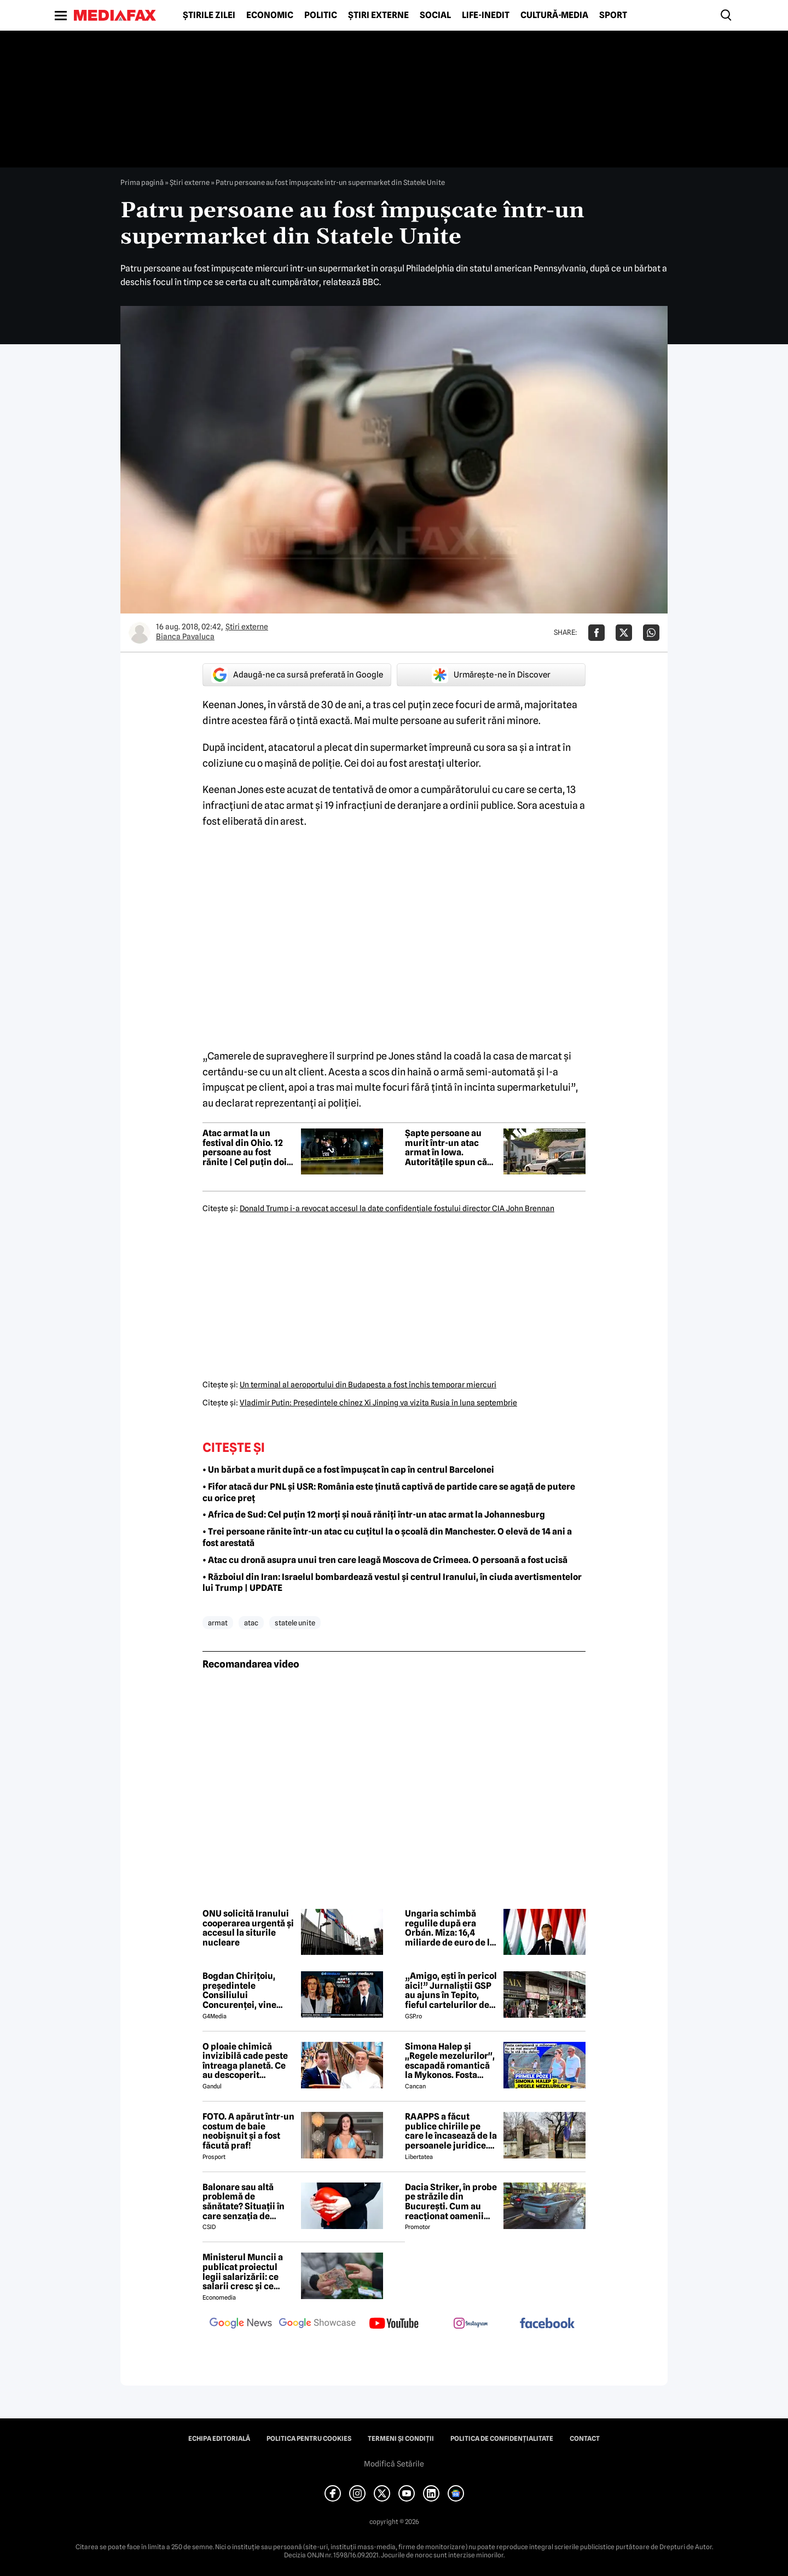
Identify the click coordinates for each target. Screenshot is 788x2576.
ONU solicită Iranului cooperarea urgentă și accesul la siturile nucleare (248, 1928)
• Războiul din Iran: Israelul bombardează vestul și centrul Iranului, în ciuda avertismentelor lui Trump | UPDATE (392, 1583)
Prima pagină (142, 182)
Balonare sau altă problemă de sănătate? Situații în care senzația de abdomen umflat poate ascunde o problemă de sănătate (247, 2202)
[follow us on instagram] (470, 2324)
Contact (585, 2438)
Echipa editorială (219, 2438)
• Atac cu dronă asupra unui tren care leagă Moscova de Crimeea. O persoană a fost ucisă (384, 1560)
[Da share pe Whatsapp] (651, 632)
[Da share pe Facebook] (596, 632)
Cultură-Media (554, 15)
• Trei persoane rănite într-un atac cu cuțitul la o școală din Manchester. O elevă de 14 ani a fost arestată (387, 1537)
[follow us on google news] (240, 2324)
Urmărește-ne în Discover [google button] (491, 675)
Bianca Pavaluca (185, 636)
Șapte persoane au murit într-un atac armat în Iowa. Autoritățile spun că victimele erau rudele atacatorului (449, 1147)
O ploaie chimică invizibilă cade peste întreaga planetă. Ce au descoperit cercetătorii (245, 2061)
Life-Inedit (485, 15)
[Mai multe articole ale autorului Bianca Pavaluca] (139, 633)
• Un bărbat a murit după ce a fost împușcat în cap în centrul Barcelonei (348, 1469)
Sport (613, 15)
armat (218, 1622)
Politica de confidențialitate (501, 2438)
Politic (320, 15)
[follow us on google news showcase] (317, 2324)
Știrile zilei (209, 15)
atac (251, 1622)
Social (435, 15)
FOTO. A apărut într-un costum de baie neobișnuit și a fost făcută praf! (248, 2131)
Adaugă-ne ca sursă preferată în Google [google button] (297, 675)
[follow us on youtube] (394, 2324)
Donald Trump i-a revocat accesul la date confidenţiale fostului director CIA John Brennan (397, 1208)
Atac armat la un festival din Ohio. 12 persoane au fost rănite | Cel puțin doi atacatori (244, 1147)
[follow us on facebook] (547, 2324)
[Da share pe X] (624, 632)
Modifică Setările (394, 2463)
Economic (269, 15)
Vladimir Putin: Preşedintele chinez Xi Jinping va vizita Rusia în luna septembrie (378, 1402)
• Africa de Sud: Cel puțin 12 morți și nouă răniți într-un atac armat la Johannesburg (373, 1514)
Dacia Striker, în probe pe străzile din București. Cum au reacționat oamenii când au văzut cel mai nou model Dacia (451, 2202)
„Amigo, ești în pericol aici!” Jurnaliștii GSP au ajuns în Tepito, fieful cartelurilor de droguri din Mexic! (451, 1990)
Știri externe (378, 15)
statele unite (295, 1622)
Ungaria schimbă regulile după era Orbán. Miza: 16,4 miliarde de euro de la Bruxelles (450, 1928)
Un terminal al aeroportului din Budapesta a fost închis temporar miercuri (368, 1384)
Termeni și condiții (401, 2438)
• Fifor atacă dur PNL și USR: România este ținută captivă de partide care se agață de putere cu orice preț (388, 1492)
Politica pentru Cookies (308, 2438)
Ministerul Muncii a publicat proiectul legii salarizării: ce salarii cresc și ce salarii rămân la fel (242, 2272)
